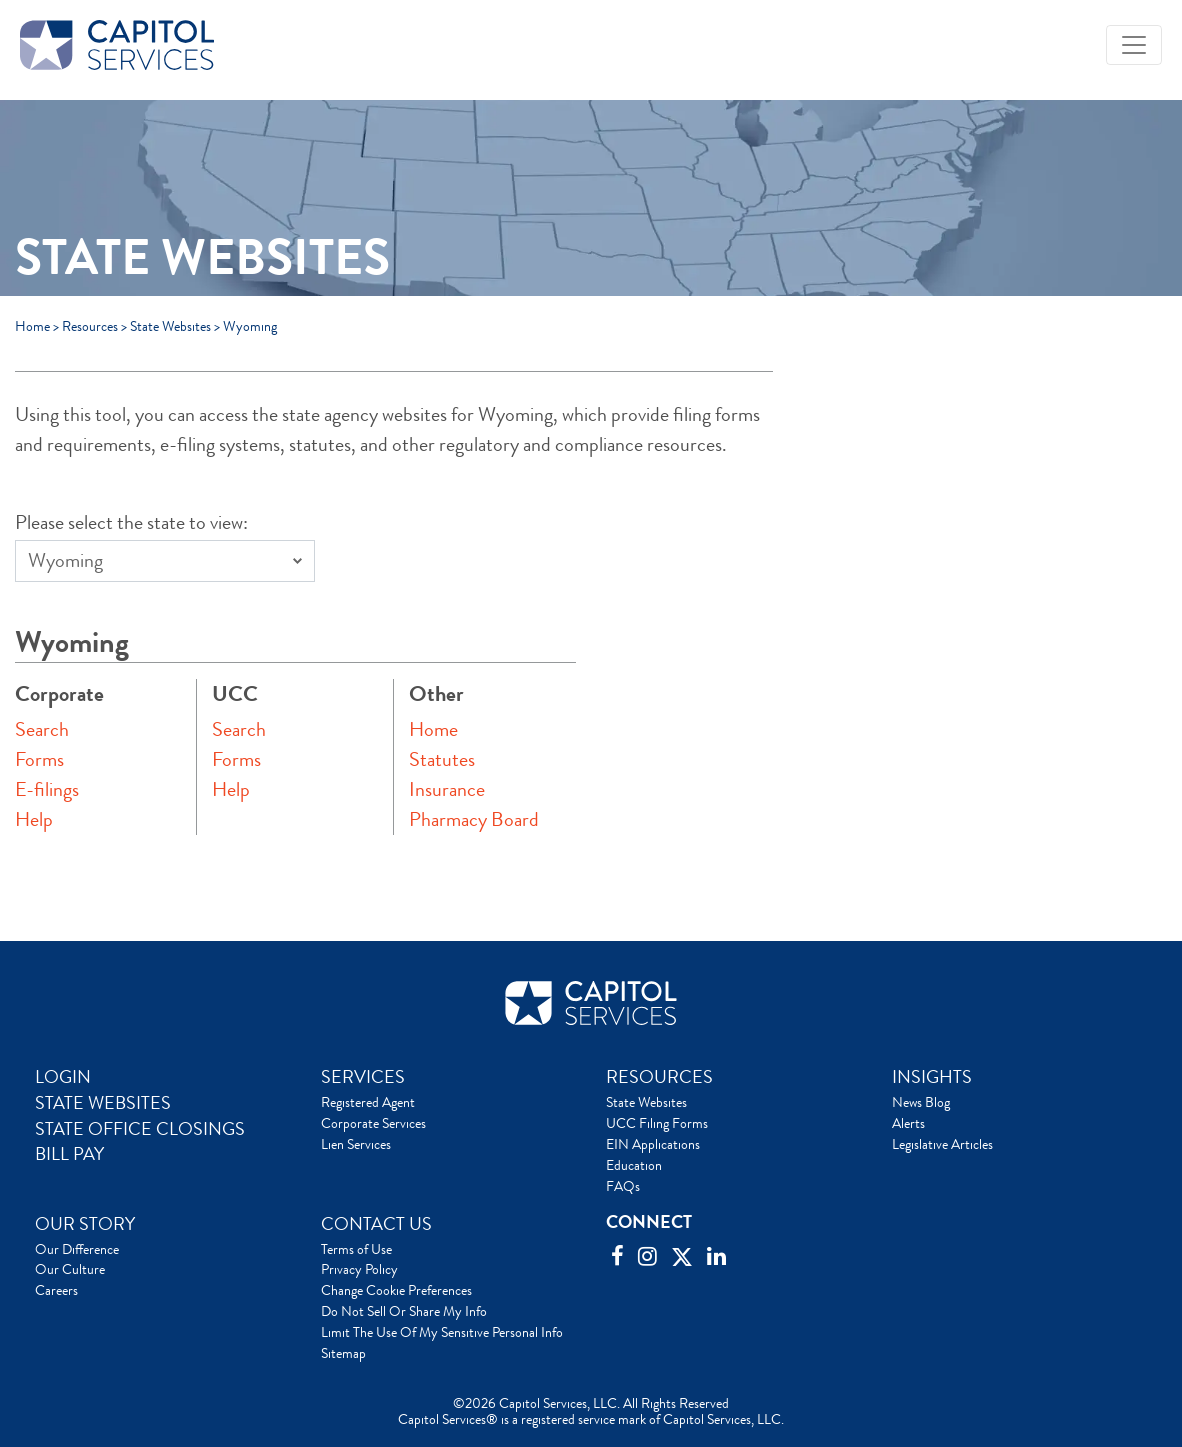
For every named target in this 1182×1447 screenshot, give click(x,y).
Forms (39, 759)
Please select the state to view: (131, 522)
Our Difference (77, 1249)
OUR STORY (85, 1224)
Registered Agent (368, 1102)
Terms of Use (356, 1249)
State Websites (170, 326)
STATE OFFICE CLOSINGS (140, 1129)
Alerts (908, 1123)
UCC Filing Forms (657, 1123)
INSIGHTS (932, 1077)
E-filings (47, 789)
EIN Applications (653, 1144)
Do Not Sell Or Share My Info (404, 1311)
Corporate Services (373, 1123)
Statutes (442, 759)
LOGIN (63, 1077)
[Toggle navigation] (1134, 45)
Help (34, 819)
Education (634, 1165)
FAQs (623, 1186)
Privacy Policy (359, 1269)
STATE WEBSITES (103, 1103)
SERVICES (363, 1077)
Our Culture (70, 1269)
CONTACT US (376, 1224)
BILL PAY (69, 1154)
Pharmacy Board (474, 819)
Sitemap (343, 1353)
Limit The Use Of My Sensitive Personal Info (442, 1332)
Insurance (447, 789)
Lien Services (356, 1144)
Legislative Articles (942, 1144)
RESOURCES (659, 1077)
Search (42, 729)
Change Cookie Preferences (396, 1290)
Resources (90, 326)
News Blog (921, 1102)
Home (32, 326)
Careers (56, 1290)
